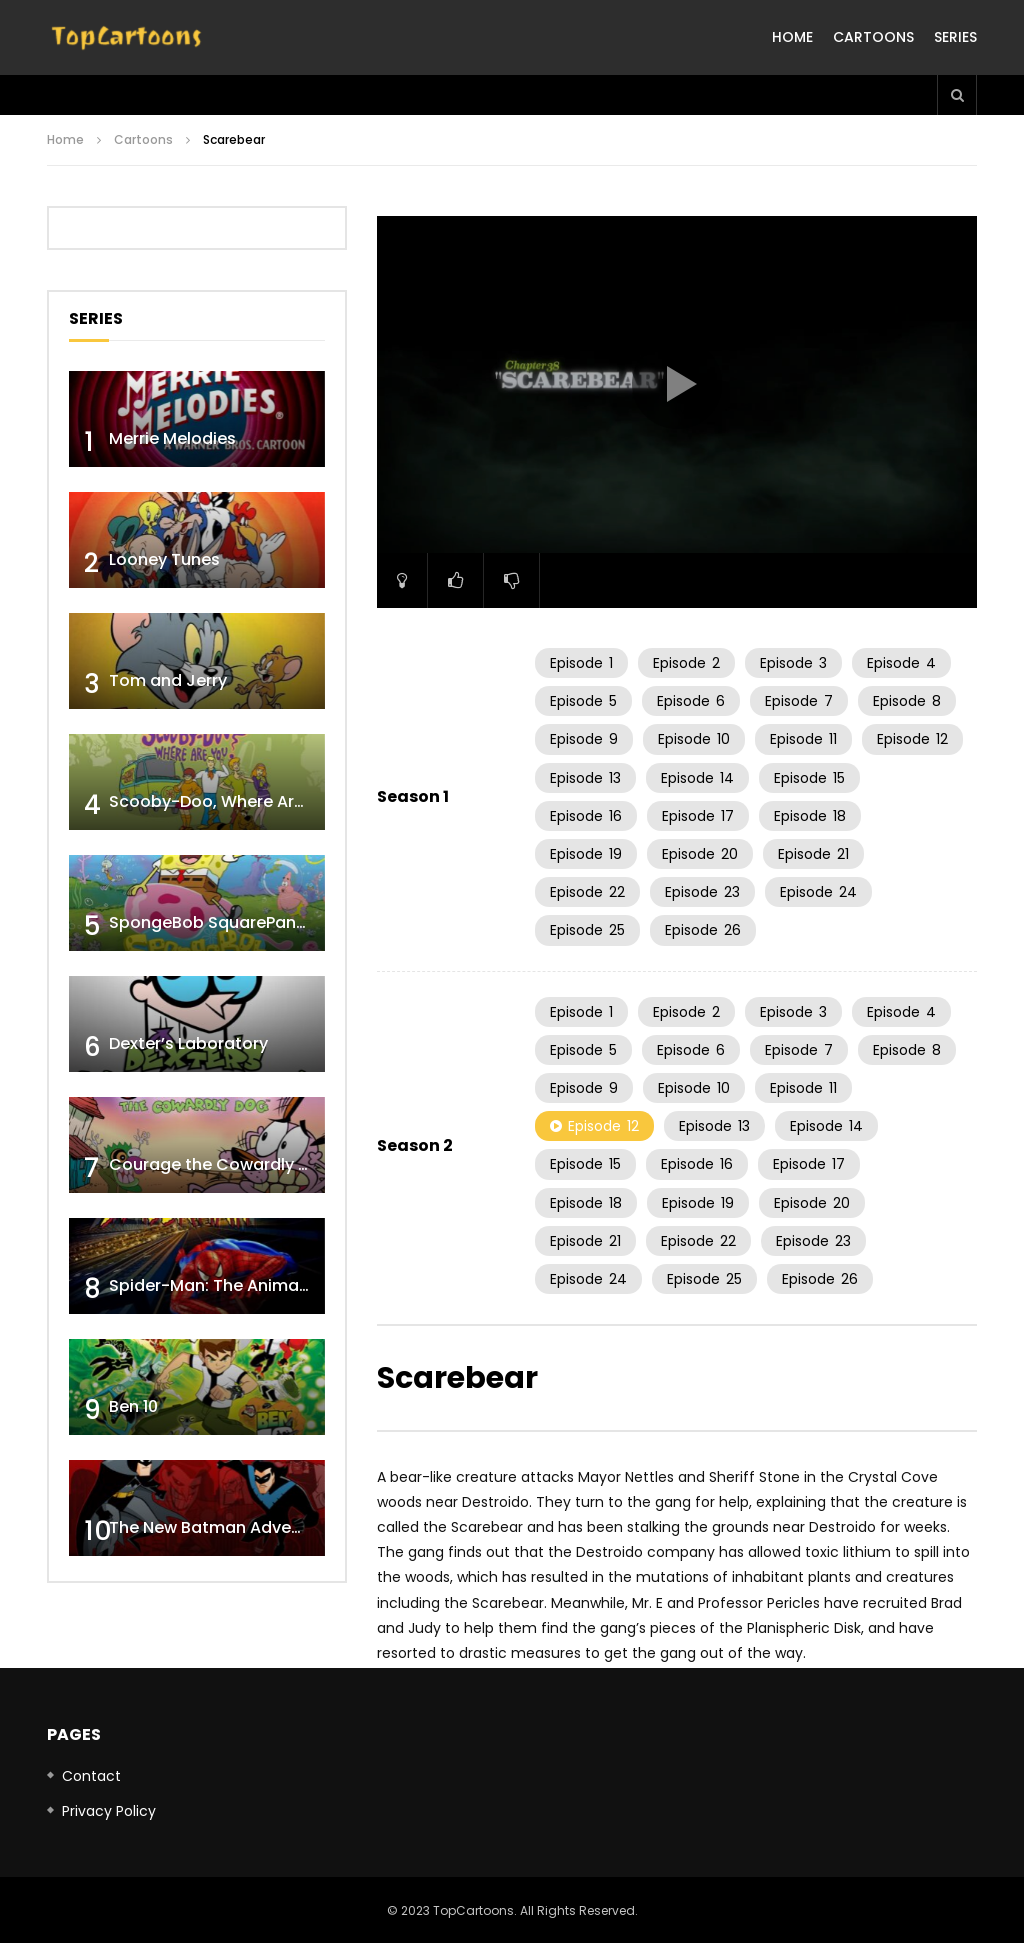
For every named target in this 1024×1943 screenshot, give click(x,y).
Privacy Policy (109, 1811)
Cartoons (873, 37)
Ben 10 (133, 1406)
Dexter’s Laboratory (188, 1043)
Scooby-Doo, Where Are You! (226, 801)
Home (792, 37)
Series (955, 37)
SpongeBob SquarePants (210, 922)
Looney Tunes (164, 559)
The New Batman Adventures (226, 1527)
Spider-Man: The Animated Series (244, 1285)
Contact (91, 1776)
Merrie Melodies (172, 438)
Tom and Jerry (168, 680)
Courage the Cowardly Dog (220, 1164)
